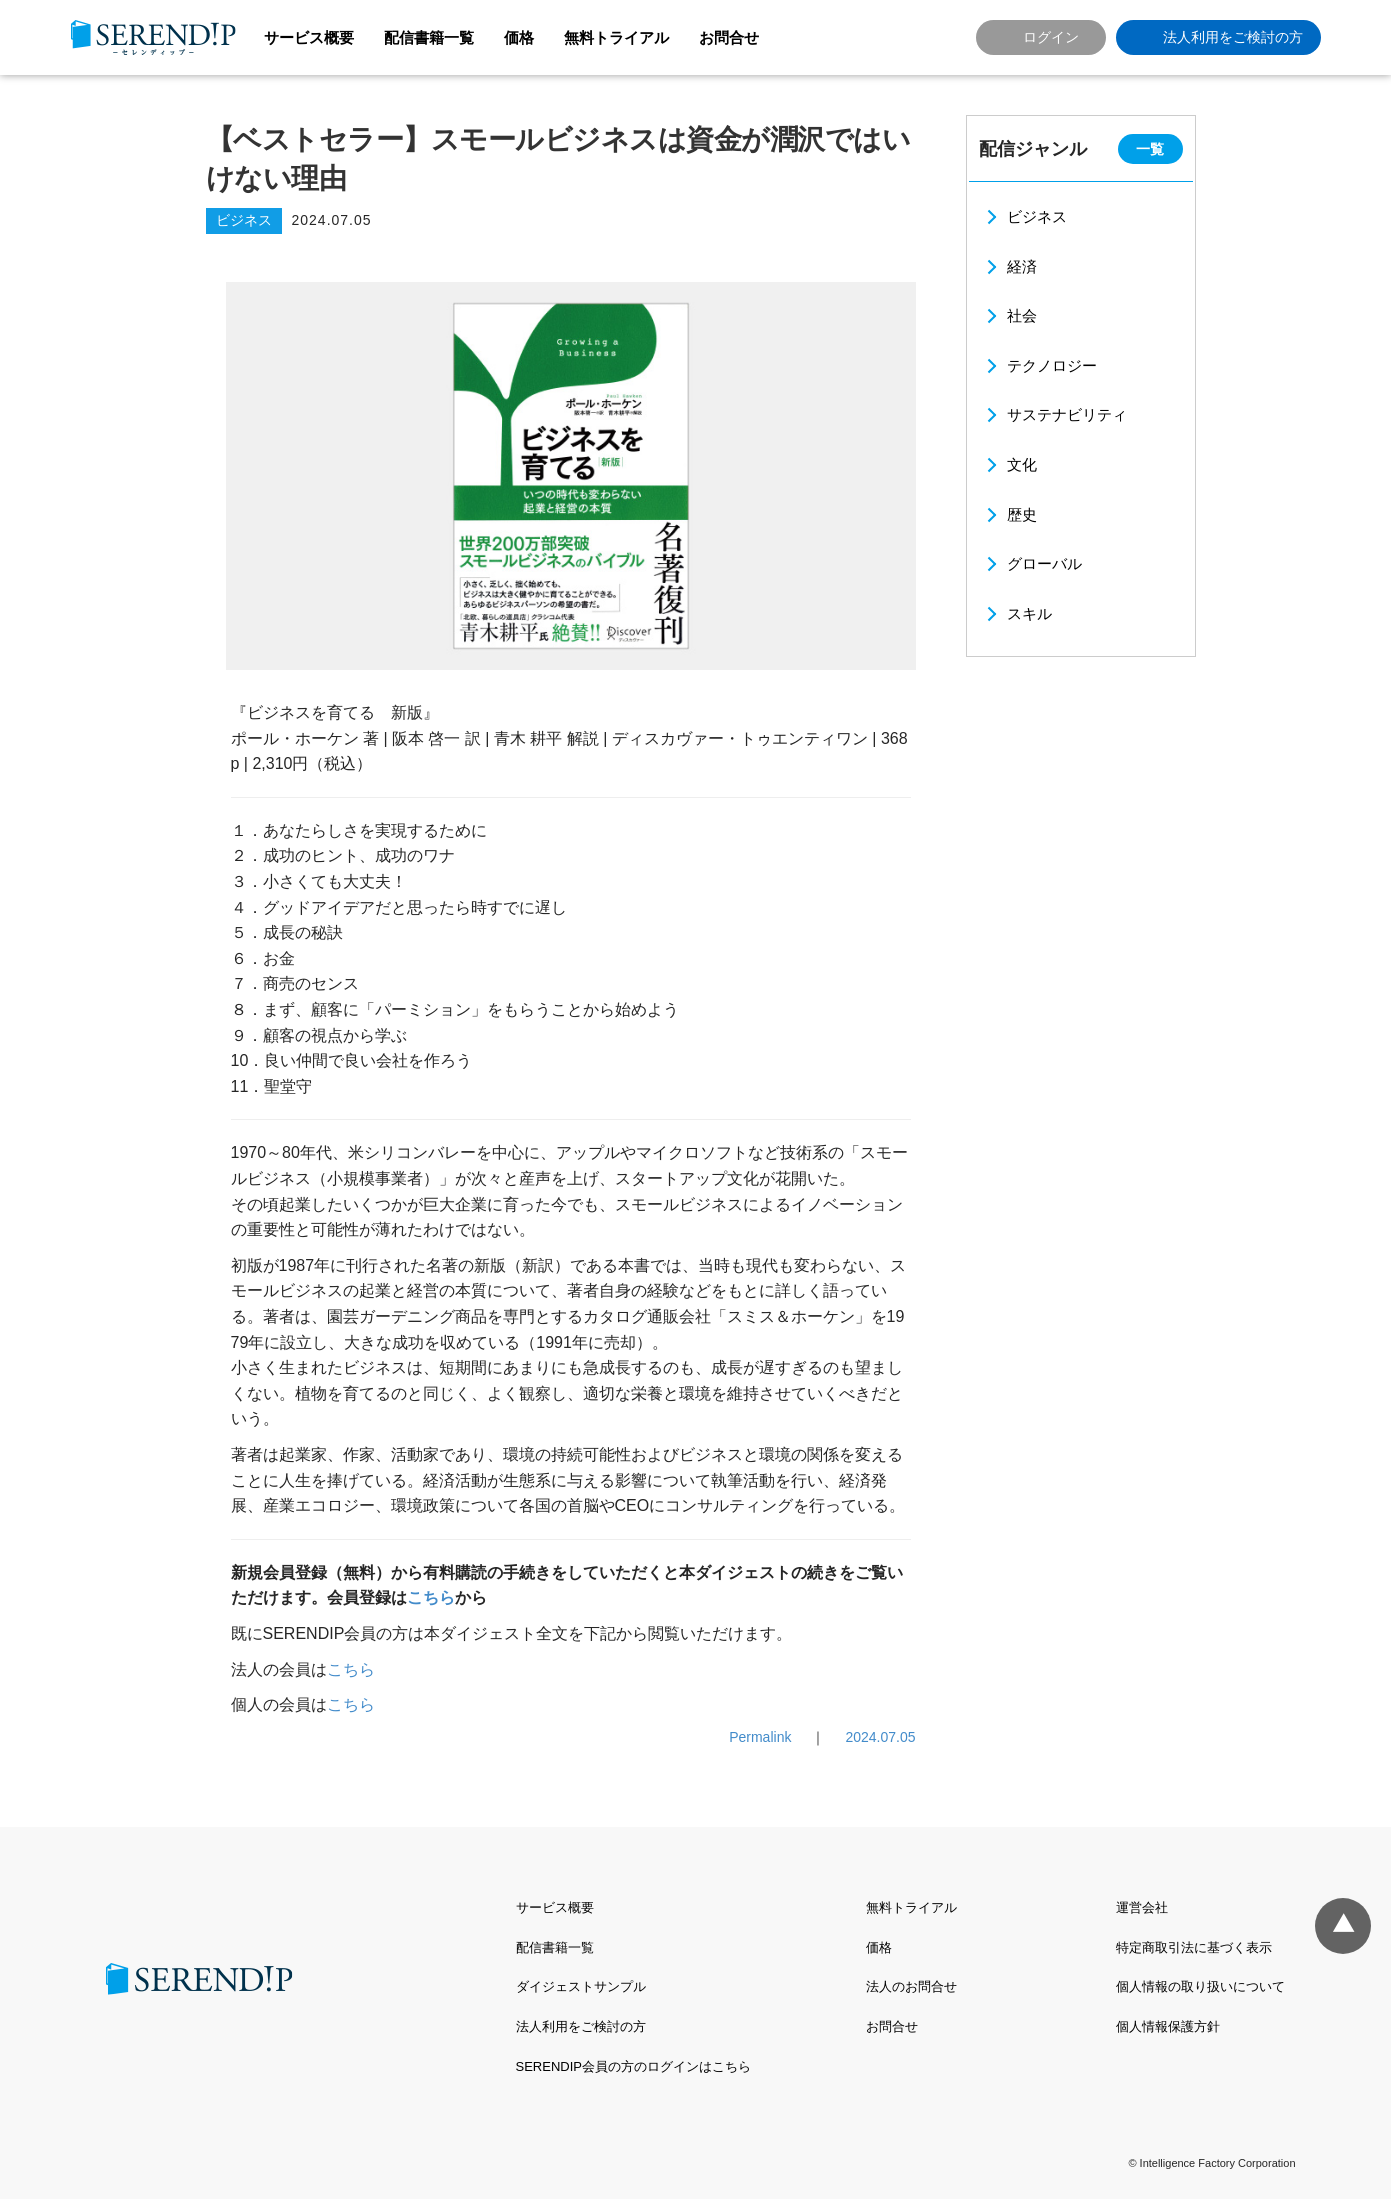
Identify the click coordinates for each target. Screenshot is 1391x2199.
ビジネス (1037, 216)
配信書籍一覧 (429, 37)
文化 (1022, 464)
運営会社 (1142, 1907)
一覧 (1150, 149)
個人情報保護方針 (1168, 2026)
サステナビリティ (1067, 414)
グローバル (1044, 563)
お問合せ (729, 37)
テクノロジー (1052, 365)
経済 (1022, 266)
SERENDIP (153, 37)
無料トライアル (616, 37)
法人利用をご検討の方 (1233, 37)
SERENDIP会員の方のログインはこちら (633, 2066)
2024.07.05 (880, 1737)
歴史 (1022, 514)
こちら (431, 1597)
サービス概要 (309, 37)
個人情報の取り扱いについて (1200, 1986)
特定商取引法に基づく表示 (1194, 1947)
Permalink (760, 1737)
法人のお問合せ (911, 1986)
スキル (1029, 613)
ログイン (1051, 37)
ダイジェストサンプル (581, 1986)
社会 (1022, 315)
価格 (519, 37)
